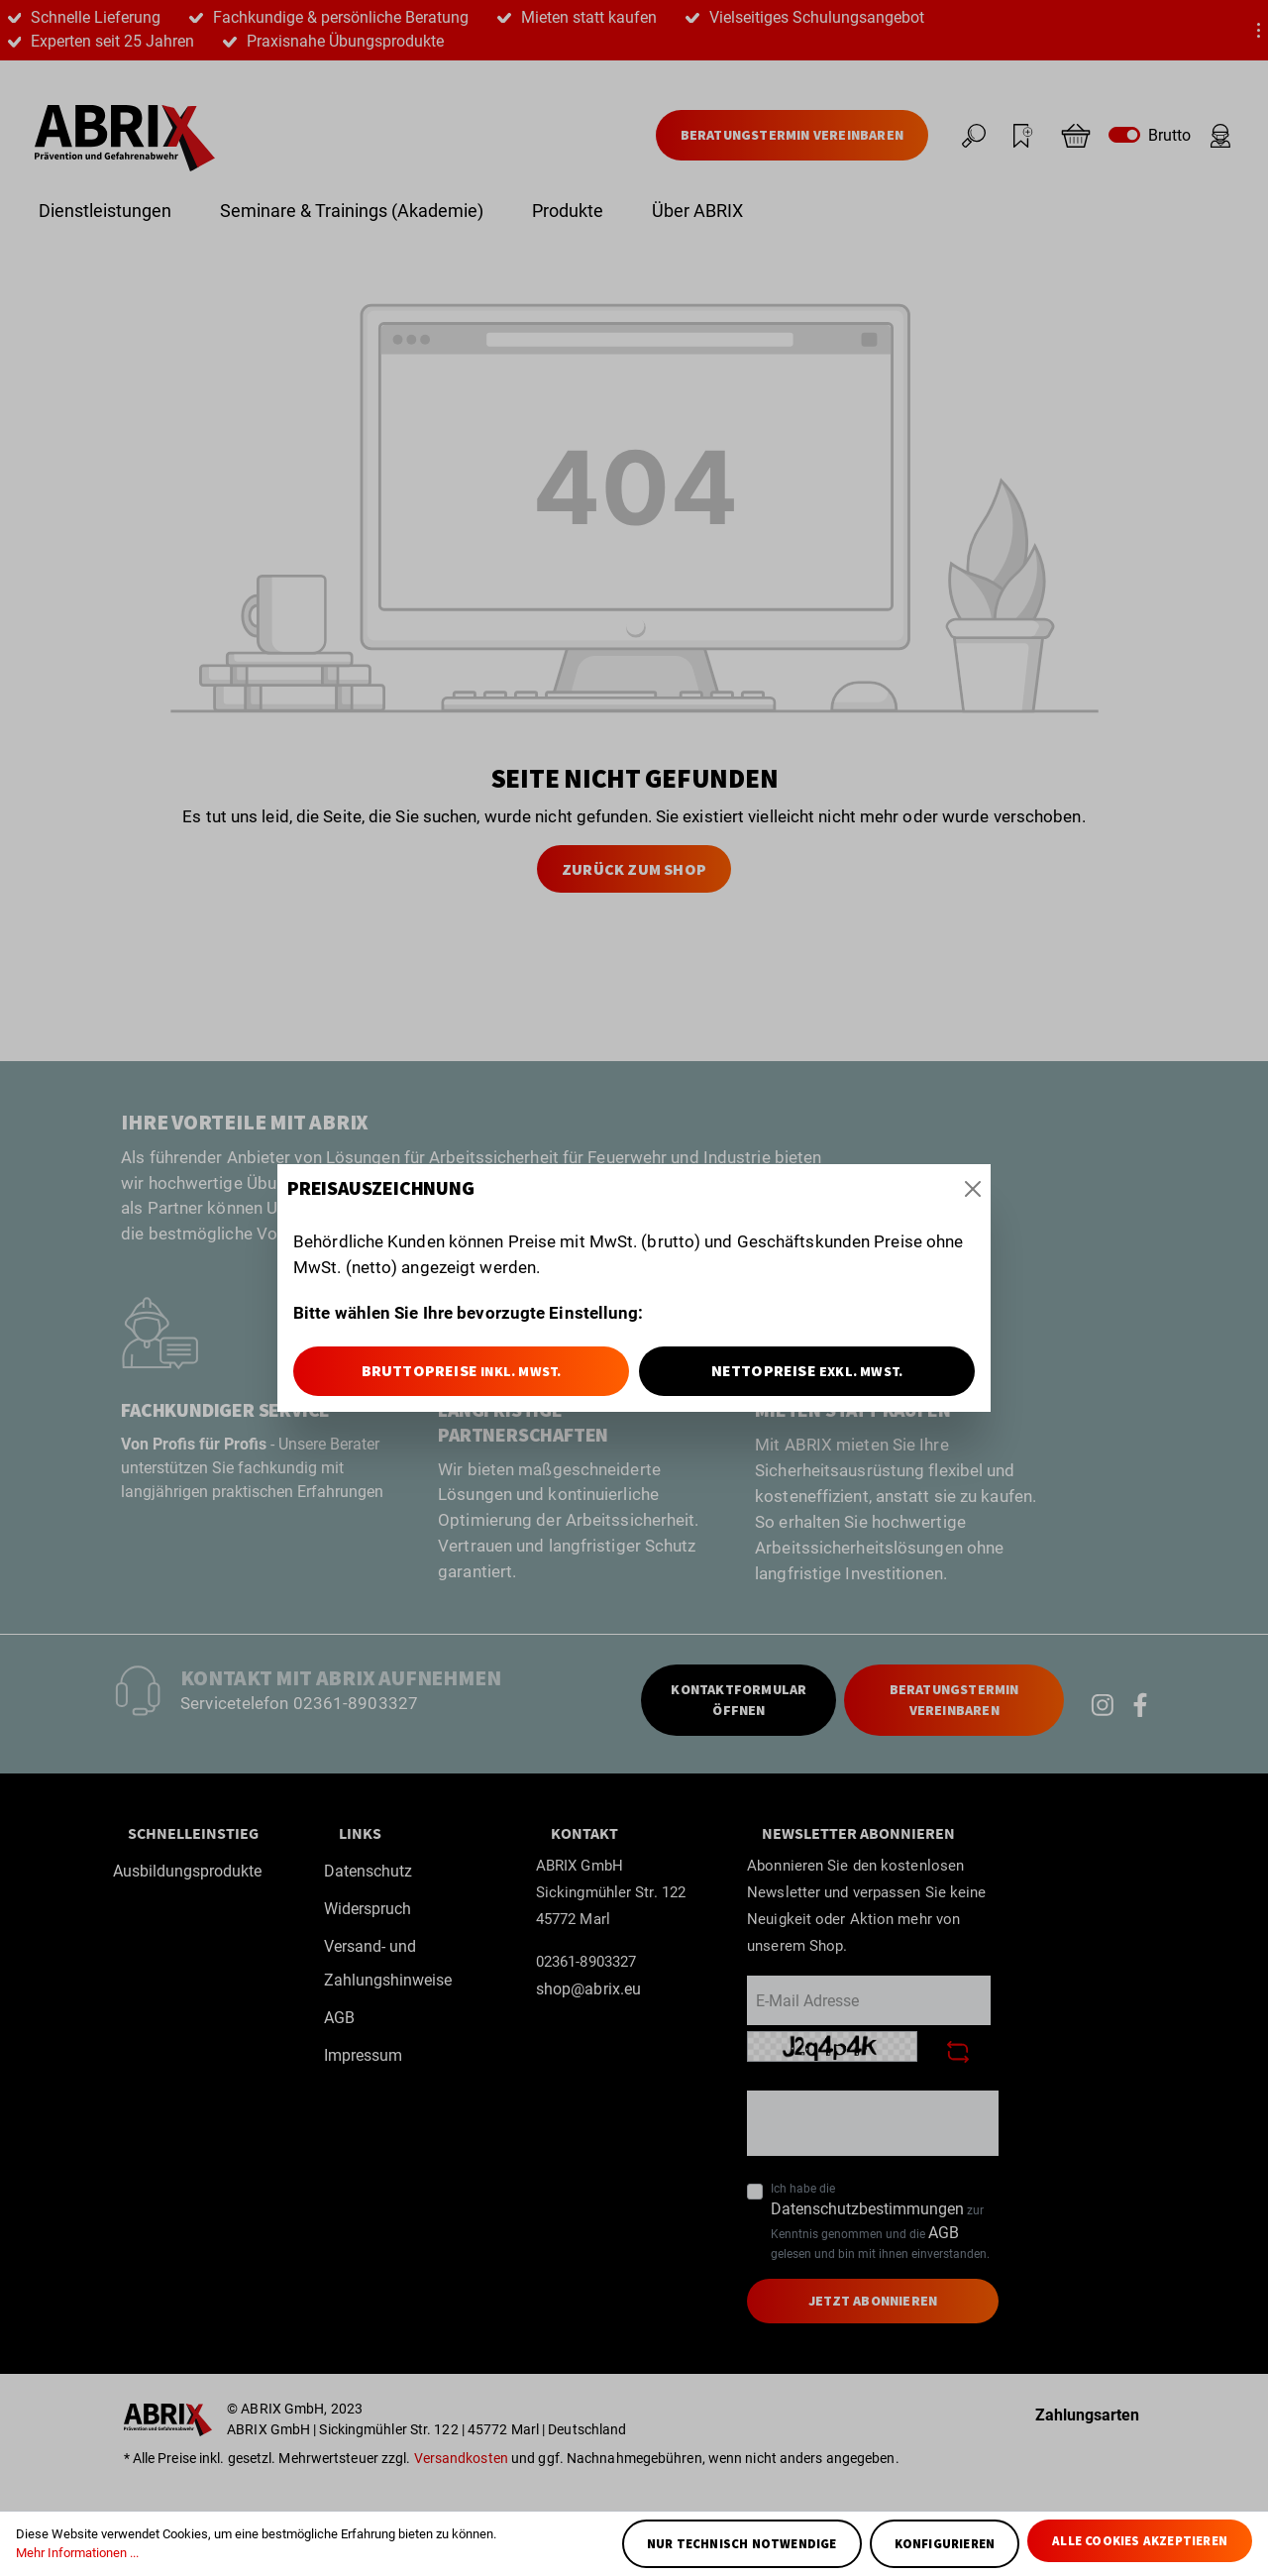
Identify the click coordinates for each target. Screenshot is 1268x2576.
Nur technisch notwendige (742, 2543)
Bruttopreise (462, 1370)
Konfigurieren (945, 2543)
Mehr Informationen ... (77, 2552)
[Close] (973, 1189)
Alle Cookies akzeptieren (1139, 2540)
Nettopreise (807, 1370)
